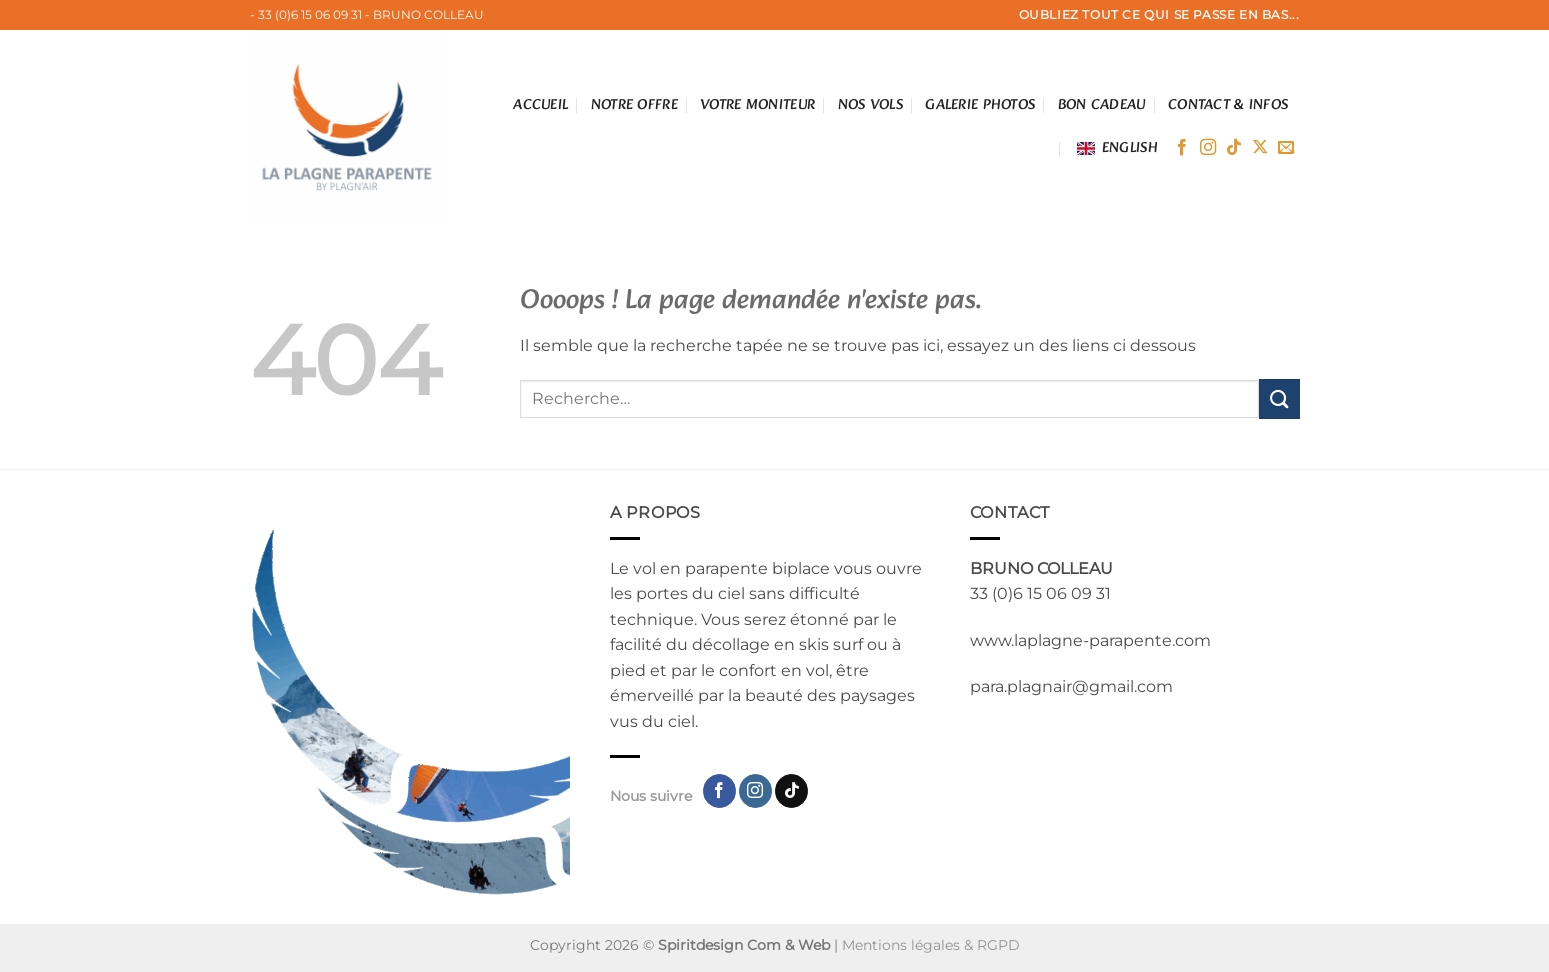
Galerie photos (980, 105)
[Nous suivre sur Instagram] (1208, 148)
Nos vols (870, 105)
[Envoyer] (1279, 398)
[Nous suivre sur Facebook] (1182, 148)
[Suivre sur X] (1260, 148)
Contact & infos (1228, 105)
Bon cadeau (1102, 105)
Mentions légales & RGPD (931, 945)
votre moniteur (757, 105)
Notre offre (634, 105)
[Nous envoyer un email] (1286, 148)
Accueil (540, 105)
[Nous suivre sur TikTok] (1234, 148)
